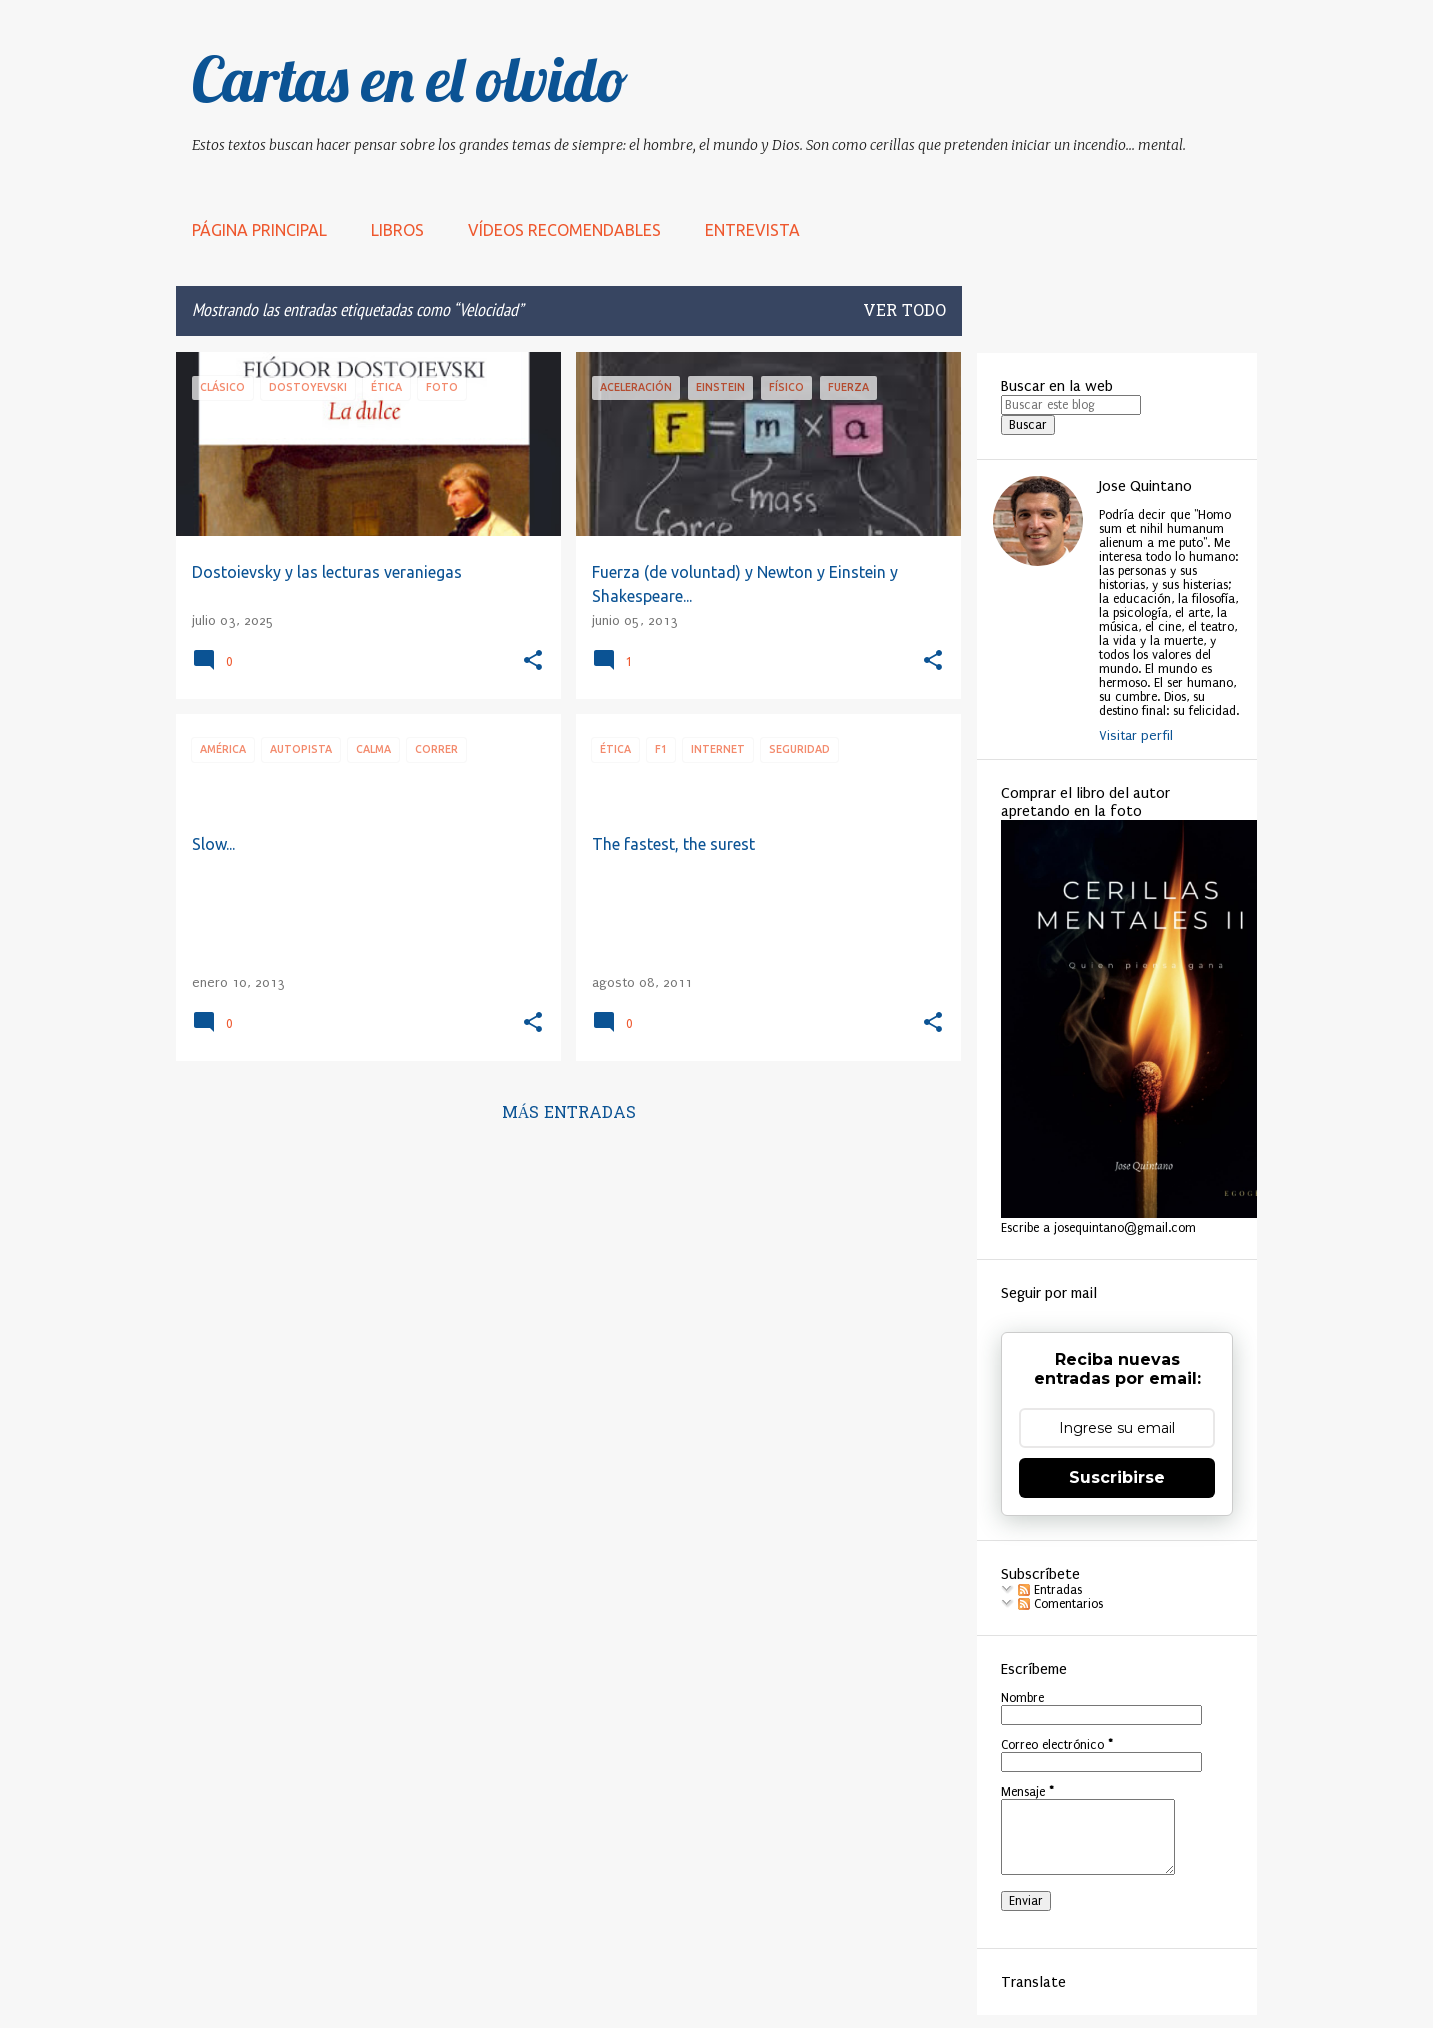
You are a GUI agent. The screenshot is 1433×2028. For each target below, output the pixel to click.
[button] (533, 661)
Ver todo (904, 312)
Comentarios (1060, 1604)
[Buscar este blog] (1071, 405)
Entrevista (752, 230)
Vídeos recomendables (564, 230)
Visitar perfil (1136, 735)
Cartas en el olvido (410, 79)
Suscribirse (1117, 1477)
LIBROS (397, 230)
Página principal (259, 230)
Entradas (1050, 1590)
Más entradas (569, 1114)
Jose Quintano (1145, 486)
